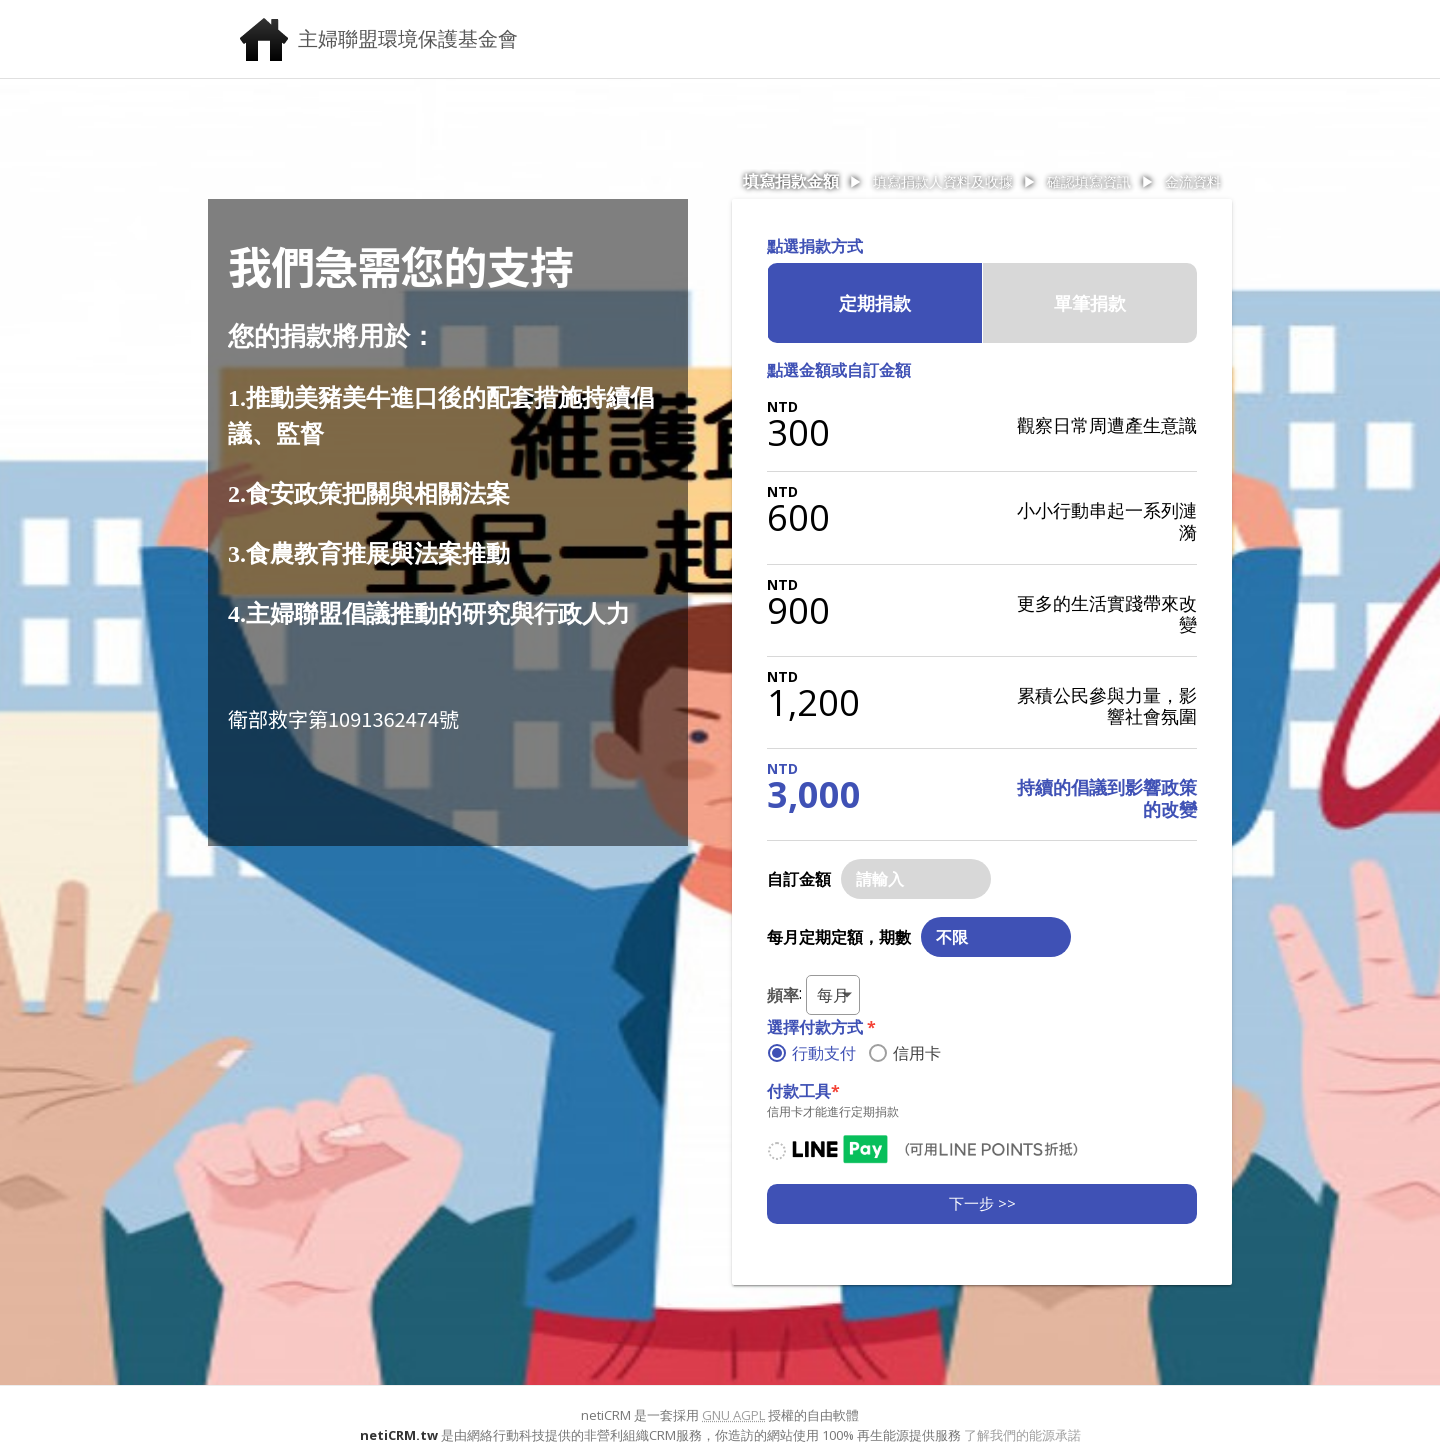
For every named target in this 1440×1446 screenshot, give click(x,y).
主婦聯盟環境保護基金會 (408, 38)
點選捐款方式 (815, 246)
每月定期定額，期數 (839, 937)
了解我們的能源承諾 (1022, 1435)
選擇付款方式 (821, 1027)
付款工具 (803, 1091)
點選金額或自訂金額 (839, 370)
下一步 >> (982, 1203)
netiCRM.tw (399, 1435)
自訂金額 (799, 879)
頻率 (783, 995)
